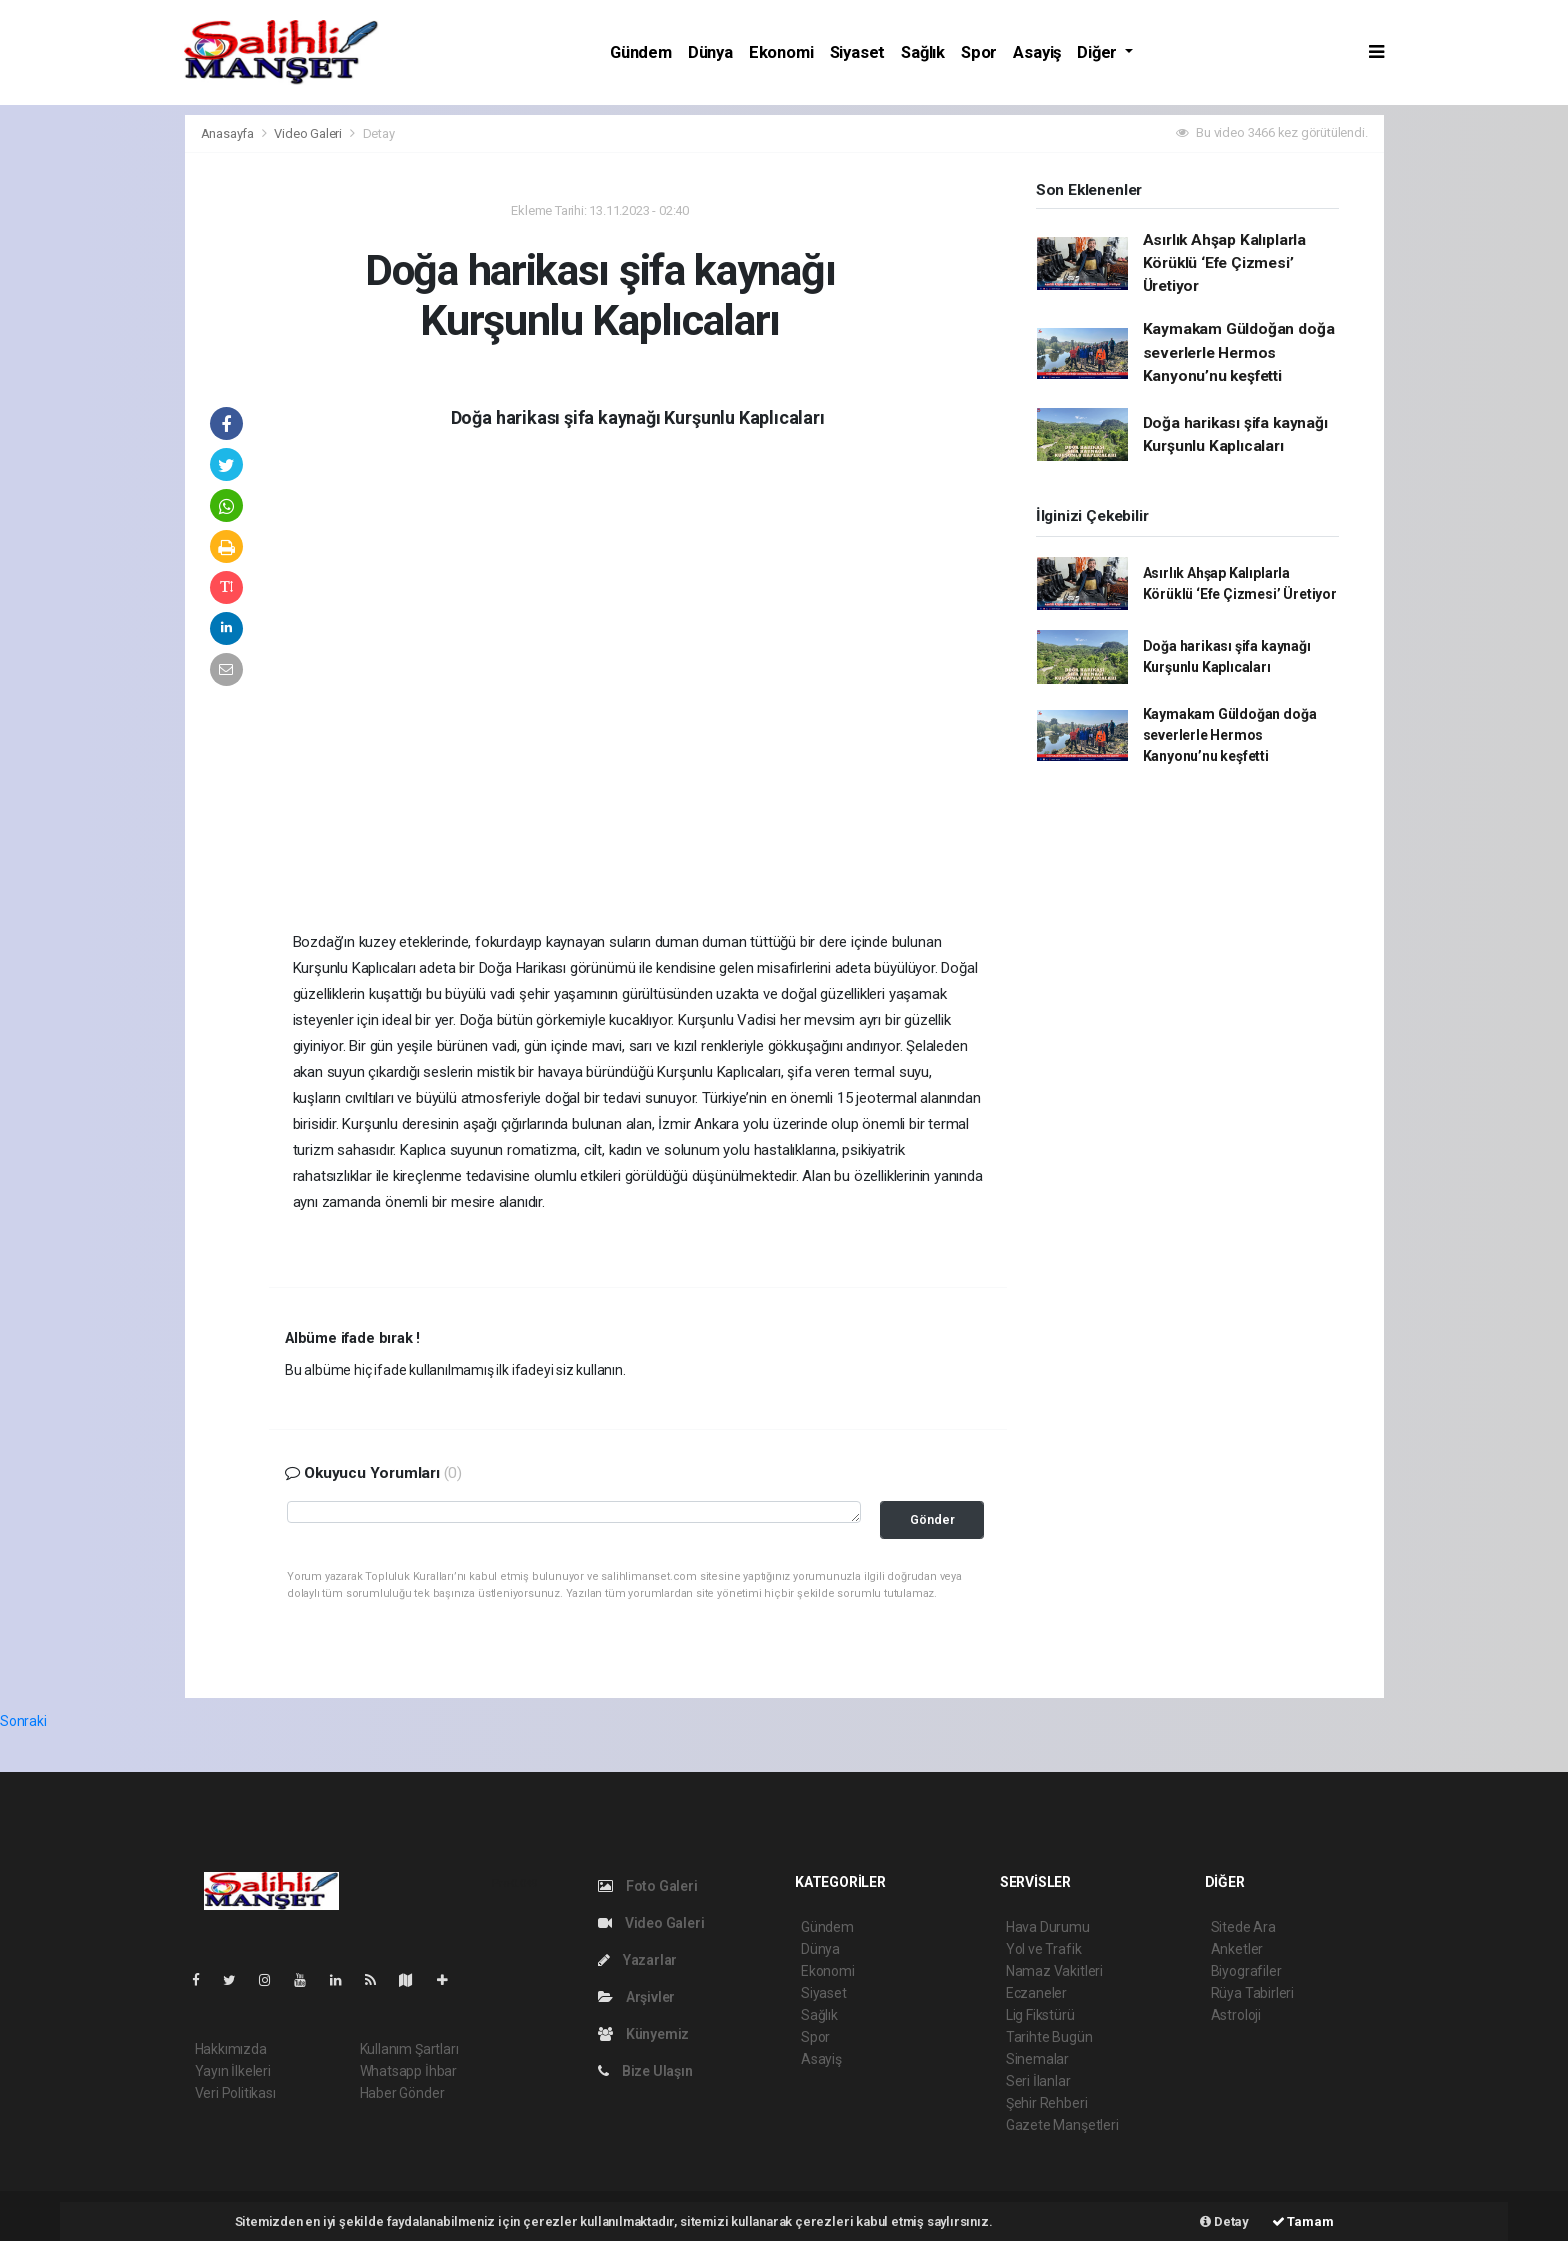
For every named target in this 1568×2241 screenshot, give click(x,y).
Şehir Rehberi (1047, 2103)
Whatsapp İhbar (408, 2071)
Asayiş (1037, 52)
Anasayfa (229, 133)
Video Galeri (309, 133)
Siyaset (858, 52)
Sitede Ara (1243, 1927)
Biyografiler (1246, 1971)
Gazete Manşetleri (1062, 2125)
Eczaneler (1036, 1993)
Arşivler (636, 1997)
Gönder (932, 1519)
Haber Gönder (402, 2093)
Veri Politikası (235, 2093)
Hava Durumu (1048, 1927)
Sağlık (923, 52)
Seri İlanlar (1038, 2081)
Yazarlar (637, 1960)
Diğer (1099, 52)
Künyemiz (643, 2034)
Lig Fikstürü (1040, 2015)
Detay (379, 133)
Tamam (1303, 2221)
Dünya (710, 52)
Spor (979, 52)
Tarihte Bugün (1049, 2037)
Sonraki (23, 1721)
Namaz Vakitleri (1054, 1971)
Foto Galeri (648, 1886)
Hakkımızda (231, 2049)
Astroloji (1236, 2015)
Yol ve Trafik (1044, 1949)
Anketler (1237, 1949)
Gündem (641, 52)
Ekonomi (781, 52)
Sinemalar (1037, 2059)
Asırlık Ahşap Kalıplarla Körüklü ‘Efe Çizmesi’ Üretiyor (1224, 263)
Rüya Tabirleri (1252, 1993)
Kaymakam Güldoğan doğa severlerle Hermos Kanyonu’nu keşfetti (1239, 352)
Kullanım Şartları (409, 2049)
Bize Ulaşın (645, 2071)
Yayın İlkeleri (233, 2071)
